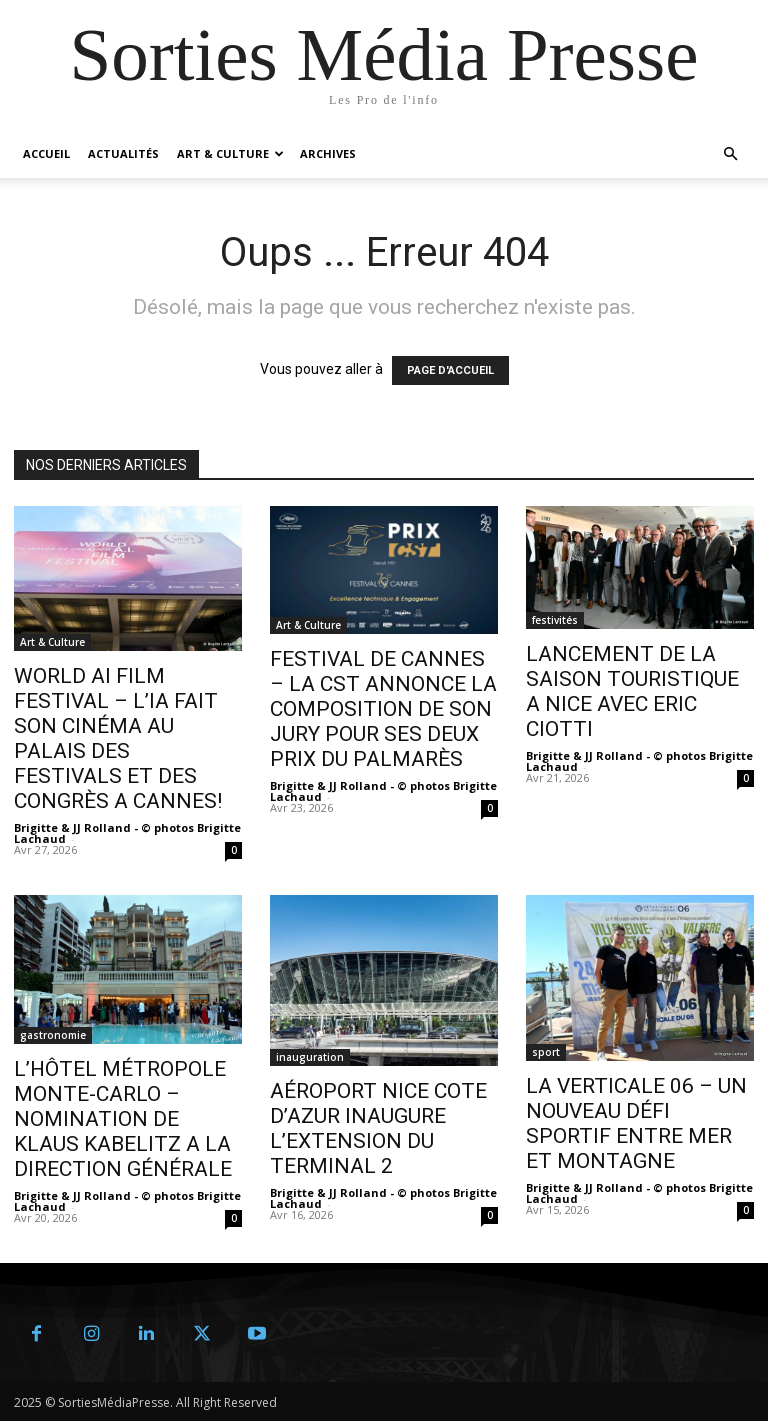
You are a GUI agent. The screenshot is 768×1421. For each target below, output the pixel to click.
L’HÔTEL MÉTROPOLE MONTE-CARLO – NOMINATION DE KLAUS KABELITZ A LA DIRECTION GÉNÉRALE (123, 1119)
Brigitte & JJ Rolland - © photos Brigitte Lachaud (127, 833)
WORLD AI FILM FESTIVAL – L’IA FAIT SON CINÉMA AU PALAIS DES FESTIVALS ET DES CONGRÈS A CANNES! (118, 738)
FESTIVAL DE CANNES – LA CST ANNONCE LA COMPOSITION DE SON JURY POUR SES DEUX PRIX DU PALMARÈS (383, 709)
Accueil (46, 153)
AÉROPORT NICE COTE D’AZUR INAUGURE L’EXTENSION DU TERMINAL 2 (378, 1128)
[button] (730, 154)
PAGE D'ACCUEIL (450, 370)
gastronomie (53, 1035)
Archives (328, 153)
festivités (555, 620)
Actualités (123, 153)
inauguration (310, 1057)
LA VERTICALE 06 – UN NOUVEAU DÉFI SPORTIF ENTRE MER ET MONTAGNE (636, 1123)
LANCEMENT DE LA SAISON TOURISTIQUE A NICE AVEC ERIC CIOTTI (632, 691)
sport (546, 1052)
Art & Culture (230, 153)
